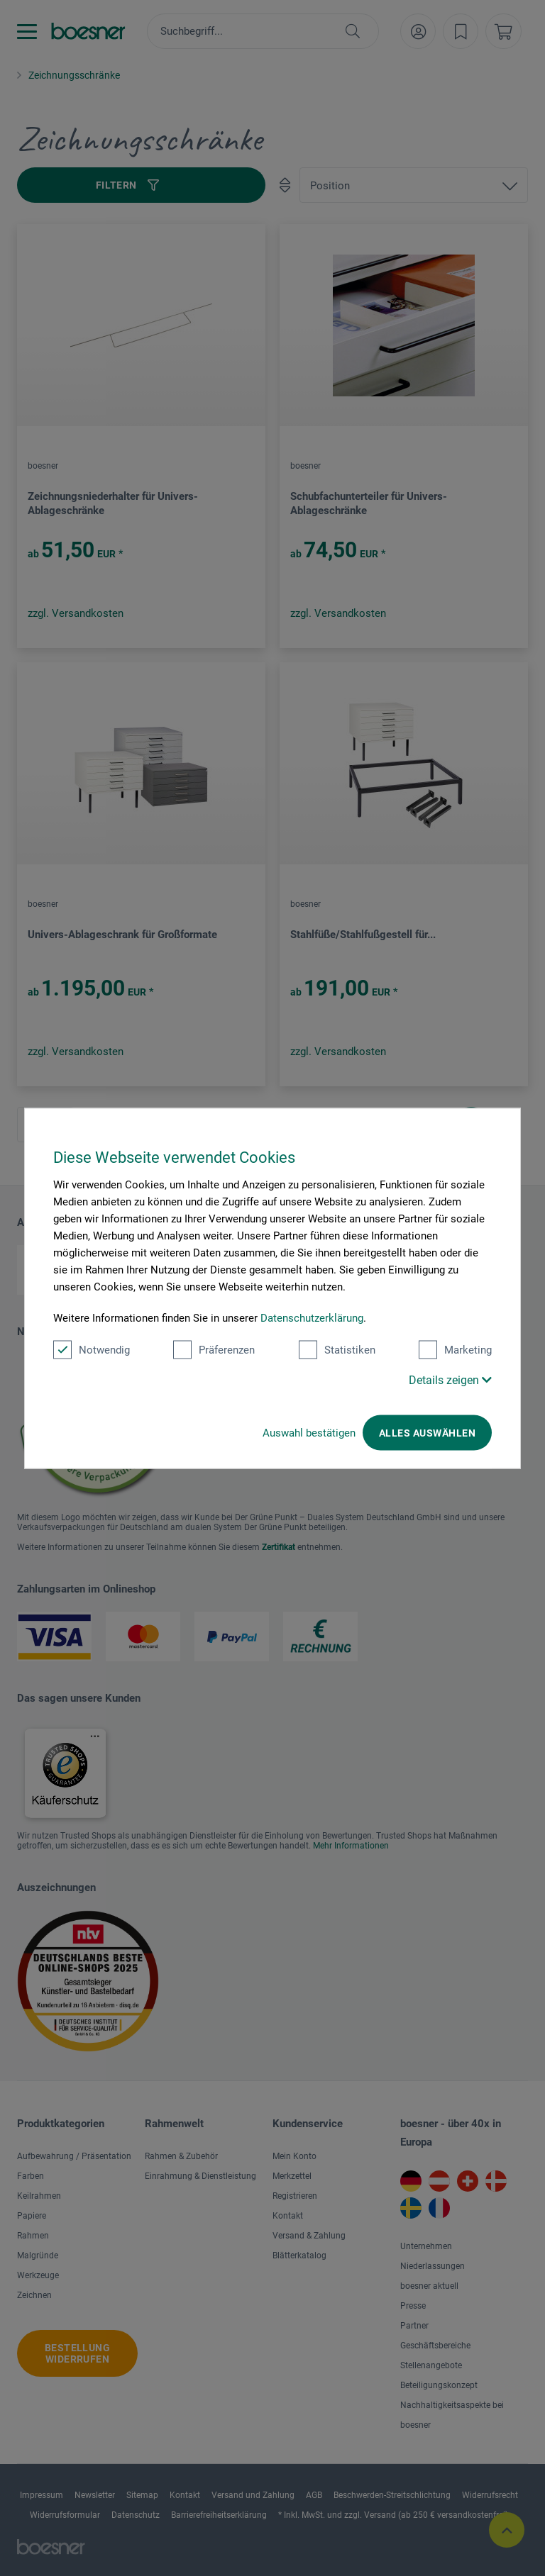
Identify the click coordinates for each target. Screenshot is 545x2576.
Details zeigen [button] (450, 1379)
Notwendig (91, 1349)
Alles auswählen (427, 1432)
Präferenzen (214, 1349)
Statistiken (337, 1349)
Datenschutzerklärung (311, 1317)
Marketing (455, 1349)
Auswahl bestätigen (309, 1432)
